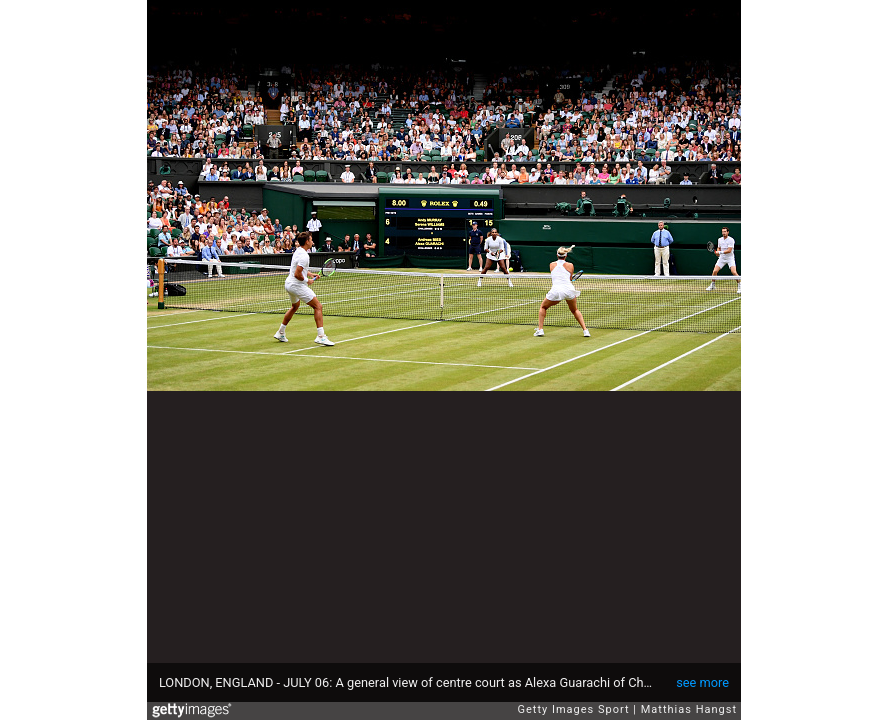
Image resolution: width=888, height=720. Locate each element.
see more (702, 682)
